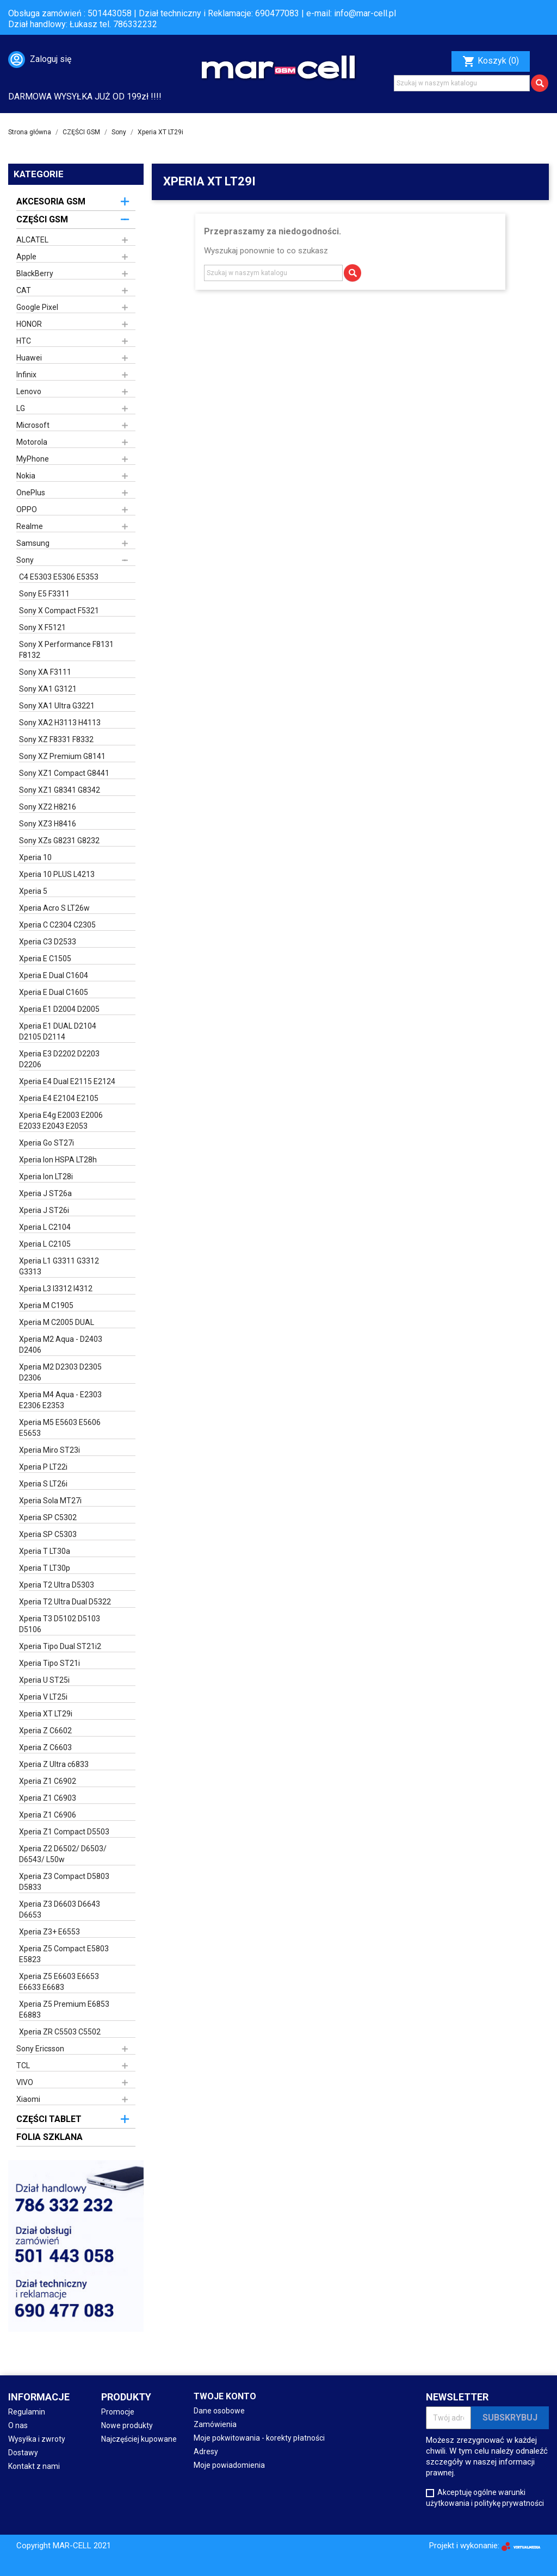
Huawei (29, 357)
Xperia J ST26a (45, 1193)
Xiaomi (28, 2099)
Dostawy (23, 2452)
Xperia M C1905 (46, 1305)
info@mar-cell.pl (365, 13)
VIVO (24, 2082)
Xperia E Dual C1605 (53, 992)
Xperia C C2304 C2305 (57, 924)
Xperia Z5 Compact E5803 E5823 (64, 1954)
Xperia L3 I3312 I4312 (55, 1288)
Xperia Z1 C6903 (47, 1798)
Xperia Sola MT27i (50, 1500)
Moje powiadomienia (229, 2465)
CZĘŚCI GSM (42, 219)
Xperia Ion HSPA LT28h (58, 1159)
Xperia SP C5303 (48, 1534)
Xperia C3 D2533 (47, 941)
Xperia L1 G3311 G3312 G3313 (59, 1266)
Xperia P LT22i (43, 1467)
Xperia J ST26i (44, 1210)
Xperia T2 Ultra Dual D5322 (65, 1601)
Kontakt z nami (34, 2466)
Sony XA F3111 (45, 672)
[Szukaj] (462, 83)
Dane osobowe (219, 2410)
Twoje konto (225, 2396)
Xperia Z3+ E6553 (49, 1931)
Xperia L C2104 (45, 1227)
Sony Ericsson (40, 2048)
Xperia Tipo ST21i (49, 1663)
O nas (18, 2425)
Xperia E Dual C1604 (53, 975)
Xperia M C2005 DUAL (56, 1322)
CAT (23, 290)
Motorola (31, 442)
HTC (23, 341)
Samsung (32, 543)
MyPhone (32, 459)
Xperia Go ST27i (46, 1142)
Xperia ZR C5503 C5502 (60, 2031)
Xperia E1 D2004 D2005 (59, 1009)
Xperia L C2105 (45, 1244)
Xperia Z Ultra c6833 (54, 1764)
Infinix (26, 374)
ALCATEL (32, 239)
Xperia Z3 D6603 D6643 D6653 (59, 1909)
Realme (29, 526)
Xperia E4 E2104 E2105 (58, 1098)
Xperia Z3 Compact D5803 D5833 (64, 1881)
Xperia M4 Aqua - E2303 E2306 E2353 (60, 1400)
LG (20, 408)
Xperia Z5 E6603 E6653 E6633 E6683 (59, 1982)
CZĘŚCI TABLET (49, 2119)
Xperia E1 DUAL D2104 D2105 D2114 (57, 1031)
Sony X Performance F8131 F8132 (66, 649)
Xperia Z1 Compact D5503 (64, 1831)
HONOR (29, 324)
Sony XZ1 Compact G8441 (64, 773)
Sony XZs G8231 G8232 (59, 840)
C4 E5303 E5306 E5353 (58, 577)
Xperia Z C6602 (45, 1730)
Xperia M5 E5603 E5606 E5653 (60, 1428)
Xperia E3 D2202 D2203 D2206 (59, 1059)
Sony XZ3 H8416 (47, 823)
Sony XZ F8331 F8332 (56, 739)
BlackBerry (34, 273)
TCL (23, 2065)
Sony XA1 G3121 (48, 689)
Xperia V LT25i (43, 1697)
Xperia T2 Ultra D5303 (56, 1585)
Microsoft (32, 425)
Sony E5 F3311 (44, 593)
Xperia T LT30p (44, 1568)
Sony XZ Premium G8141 (62, 756)
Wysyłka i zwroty (36, 2439)
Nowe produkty (127, 2425)
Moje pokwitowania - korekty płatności (259, 2438)
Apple (26, 256)
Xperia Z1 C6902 (47, 1781)
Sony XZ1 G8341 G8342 (59, 790)
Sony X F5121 (42, 627)
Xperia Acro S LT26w (54, 908)
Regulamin (26, 2411)
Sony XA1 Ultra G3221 (57, 705)
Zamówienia (215, 2424)
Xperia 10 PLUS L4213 (57, 874)
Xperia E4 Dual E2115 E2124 (67, 1081)
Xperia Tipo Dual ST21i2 (60, 1646)
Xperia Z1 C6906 (47, 1814)
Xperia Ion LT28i (46, 1176)
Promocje (117, 2411)
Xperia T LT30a (44, 1551)
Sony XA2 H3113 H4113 (60, 722)
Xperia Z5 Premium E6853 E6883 (64, 2009)
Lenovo (28, 391)
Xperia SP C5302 (48, 1517)
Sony (25, 560)
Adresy (206, 2451)
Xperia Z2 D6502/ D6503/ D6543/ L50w (63, 1854)
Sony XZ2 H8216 (47, 806)
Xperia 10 (35, 857)
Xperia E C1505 (45, 958)
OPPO (26, 509)
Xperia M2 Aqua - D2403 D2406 (60, 1344)
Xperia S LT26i (43, 1483)
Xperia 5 (33, 891)
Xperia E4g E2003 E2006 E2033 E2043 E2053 (61, 1120)
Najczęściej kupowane (139, 2439)
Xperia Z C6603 (45, 1747)
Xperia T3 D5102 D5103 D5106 (59, 1624)
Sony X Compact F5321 (59, 610)
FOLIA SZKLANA (49, 2137)
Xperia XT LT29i (45, 1713)
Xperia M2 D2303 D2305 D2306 (60, 1372)
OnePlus (30, 492)
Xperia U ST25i (44, 1680)
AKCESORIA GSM (50, 201)
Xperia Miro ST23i (49, 1450)
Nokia (25, 475)
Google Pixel (37, 307)
